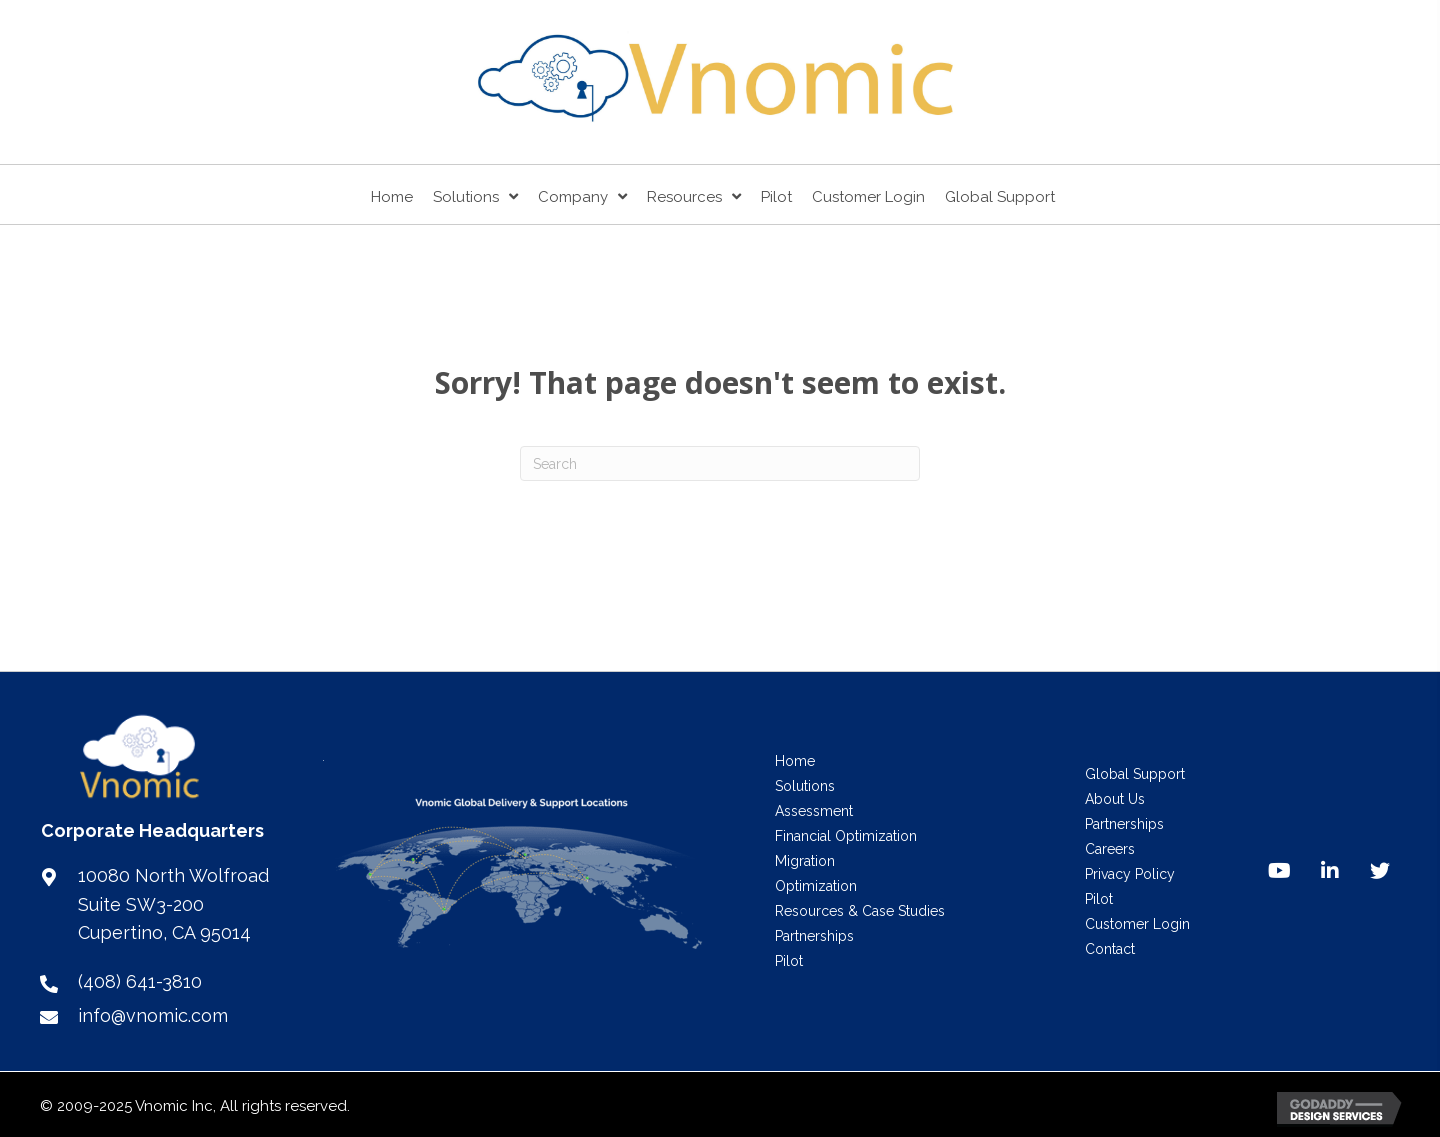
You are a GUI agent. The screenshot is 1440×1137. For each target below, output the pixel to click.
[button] (1280, 871)
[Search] (720, 463)
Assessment (814, 811)
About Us (1115, 799)
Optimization (816, 886)
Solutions (805, 786)
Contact (1110, 949)
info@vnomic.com (153, 1015)
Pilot (789, 961)
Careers (1110, 849)
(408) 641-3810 (140, 981)
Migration (805, 861)
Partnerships (814, 936)
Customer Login (1137, 924)
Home (795, 761)
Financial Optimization (846, 836)
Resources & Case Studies (860, 911)
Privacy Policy (1130, 874)
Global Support (1135, 774)
